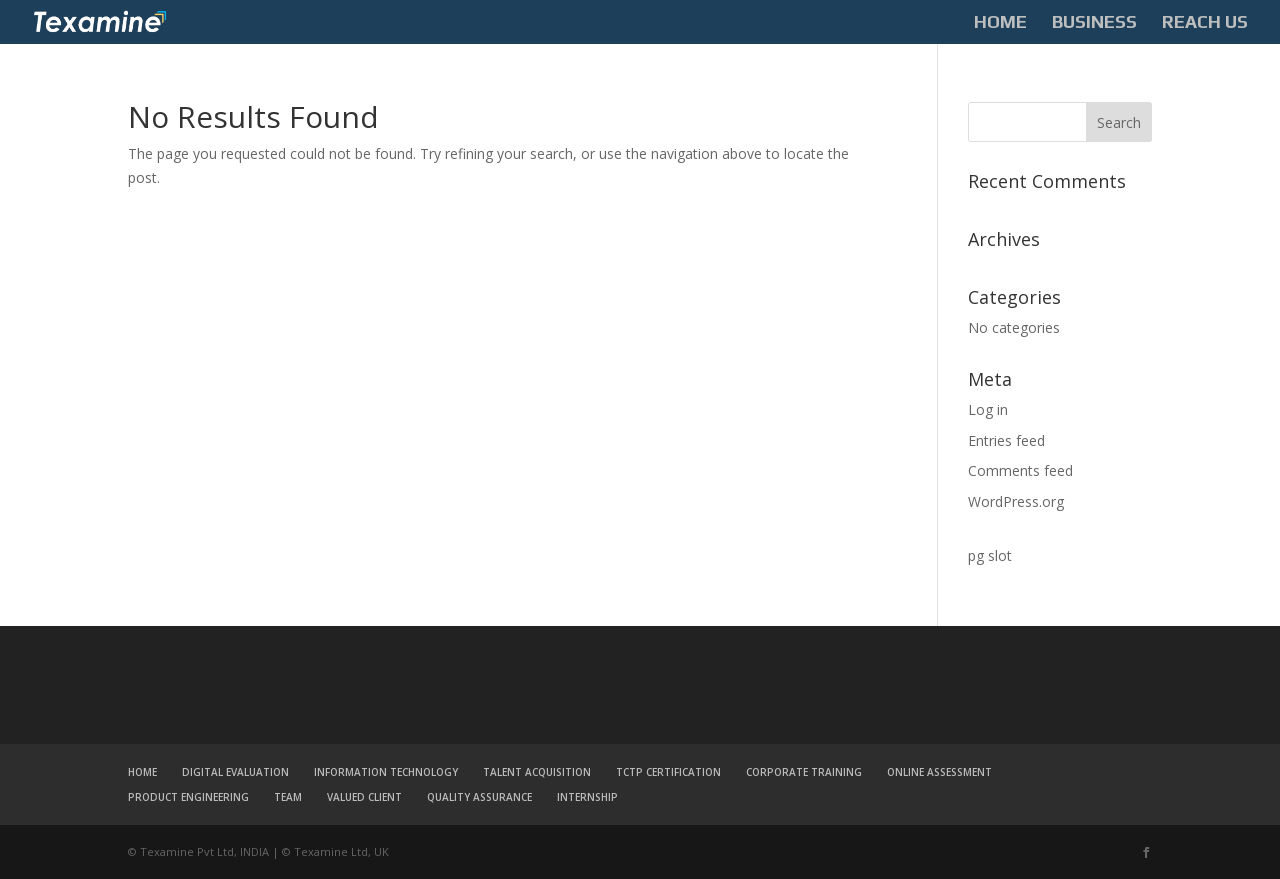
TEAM (288, 797)
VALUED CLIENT (364, 797)
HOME (1000, 23)
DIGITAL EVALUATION (235, 772)
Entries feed (1006, 440)
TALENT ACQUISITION (537, 772)
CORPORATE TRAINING (804, 772)
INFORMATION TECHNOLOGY (386, 772)
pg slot (990, 555)
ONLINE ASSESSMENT (939, 772)
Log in (988, 409)
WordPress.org (1016, 501)
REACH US (1205, 23)
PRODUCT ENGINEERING (188, 797)
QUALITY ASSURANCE (479, 797)
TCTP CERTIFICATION (668, 772)
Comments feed (1020, 470)
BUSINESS (1094, 23)
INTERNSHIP (587, 797)
